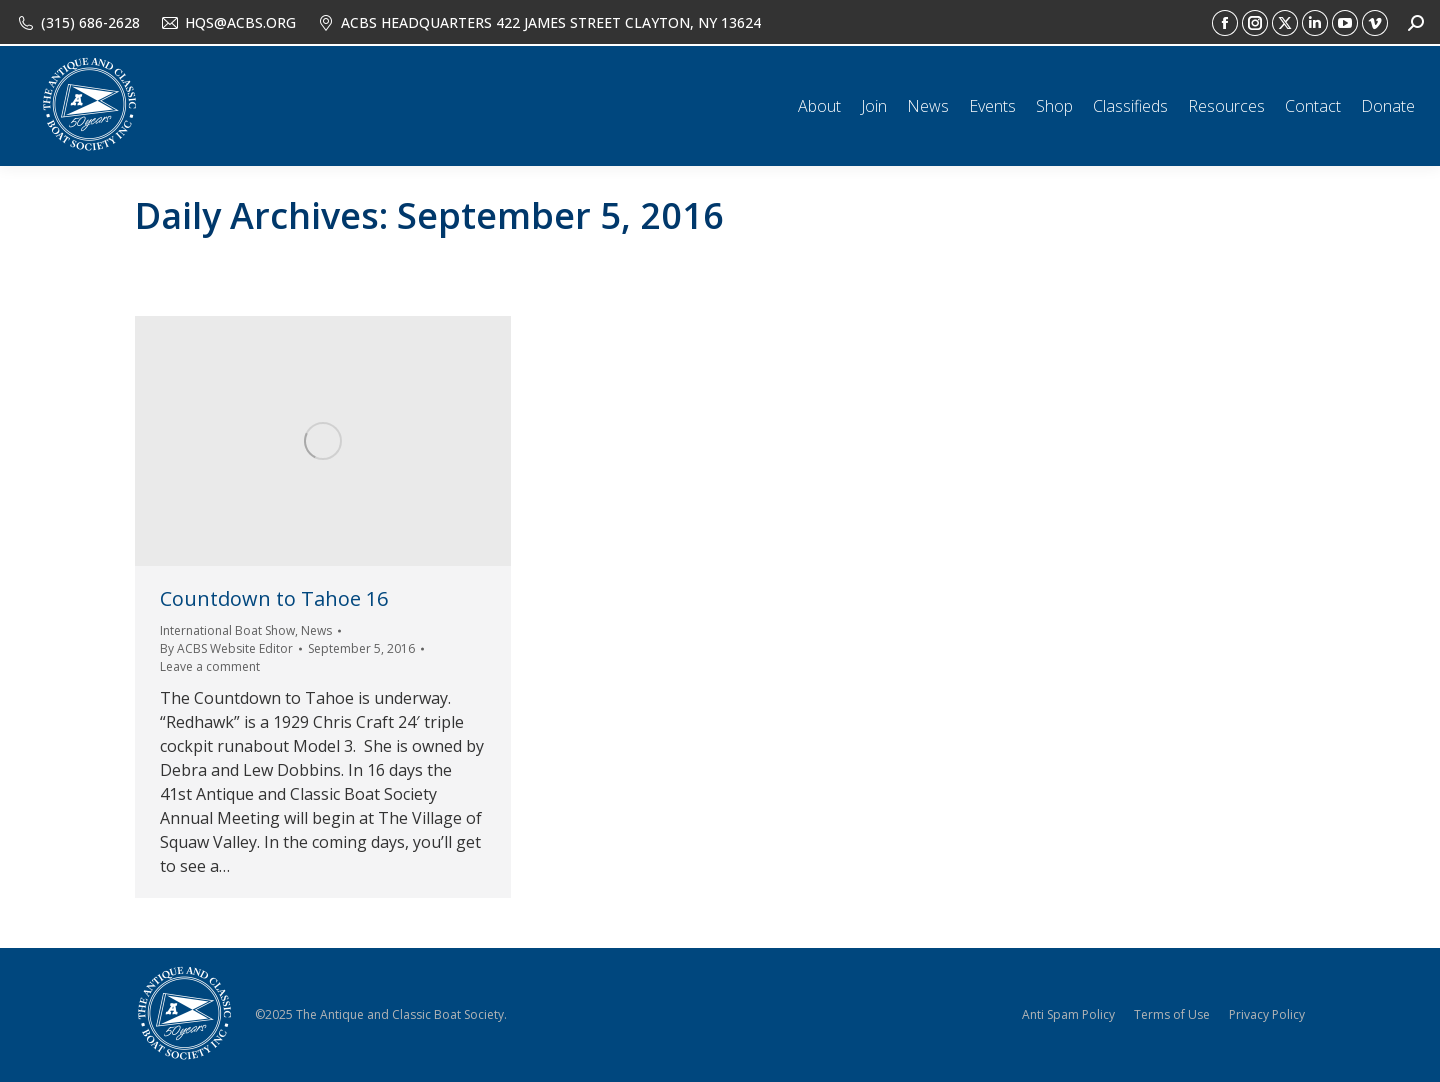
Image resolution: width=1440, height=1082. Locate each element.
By (226, 648)
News (316, 630)
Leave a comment (210, 666)
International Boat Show (227, 630)
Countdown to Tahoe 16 (274, 598)
